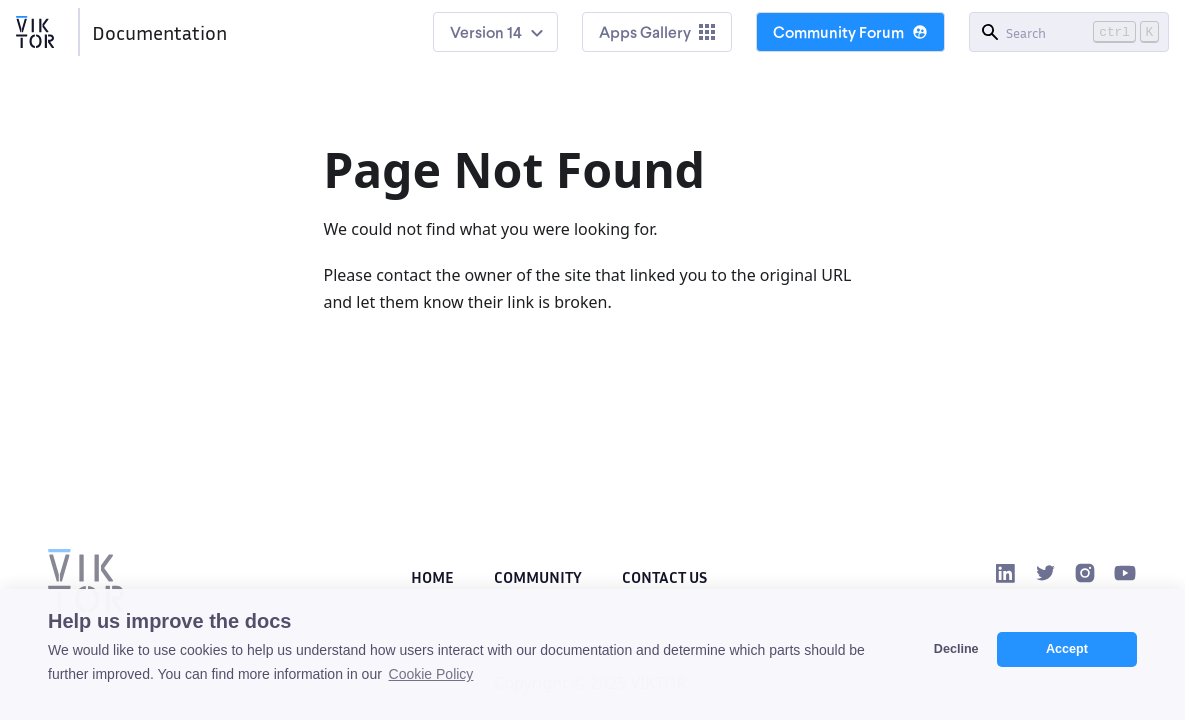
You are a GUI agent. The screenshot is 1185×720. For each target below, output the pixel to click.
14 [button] (514, 31)
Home (432, 577)
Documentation (159, 32)
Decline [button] (956, 649)
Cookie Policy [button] (431, 674)
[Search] (1069, 32)
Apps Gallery (657, 31)
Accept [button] (1067, 649)
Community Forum (850, 31)
